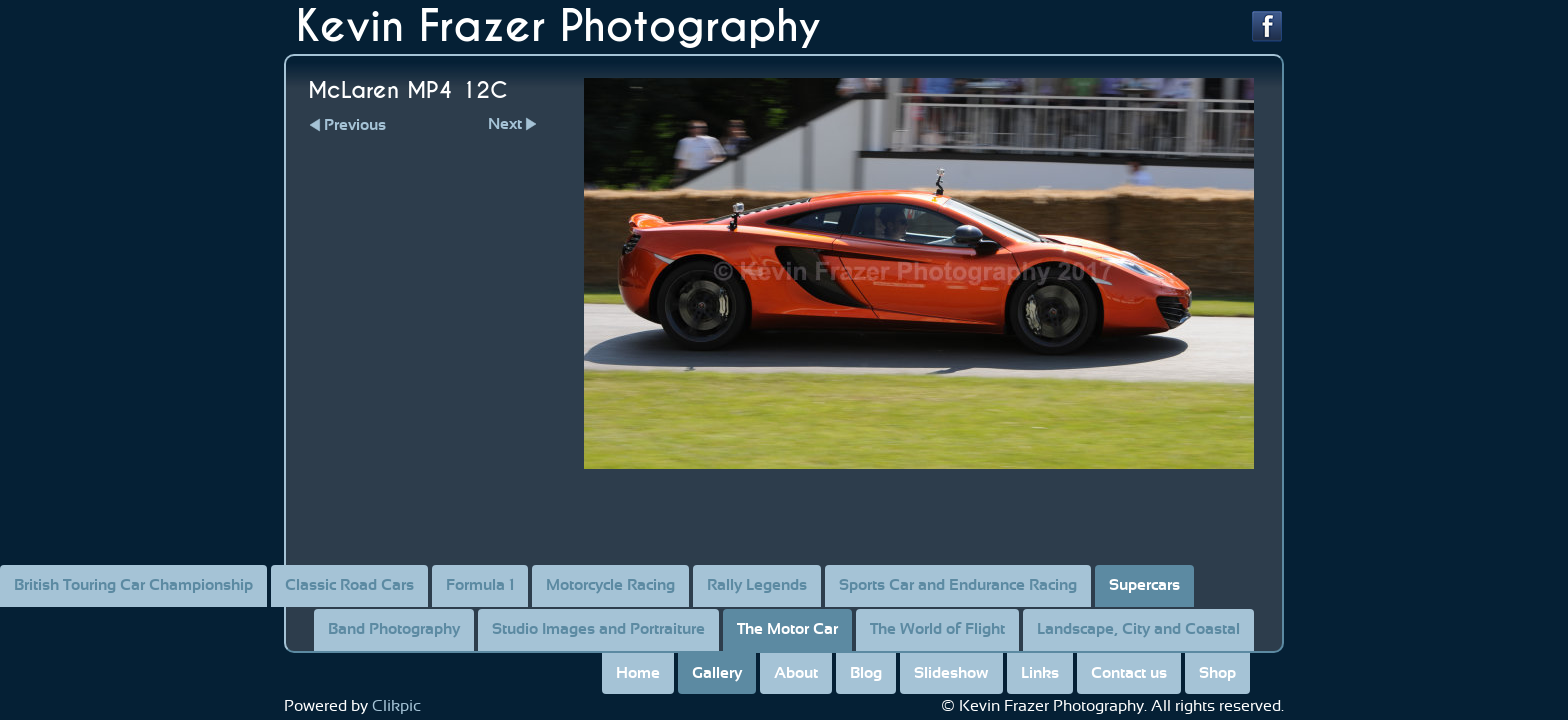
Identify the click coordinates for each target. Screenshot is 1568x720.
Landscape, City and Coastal (1138, 629)
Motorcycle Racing (610, 585)
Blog (866, 673)
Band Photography (394, 629)
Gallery (717, 673)
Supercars (1144, 585)
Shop (1217, 673)
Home (638, 673)
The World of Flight (937, 629)
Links (1040, 673)
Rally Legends (757, 585)
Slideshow (951, 673)
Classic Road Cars (349, 585)
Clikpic (396, 706)
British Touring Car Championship (133, 585)
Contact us (1129, 673)
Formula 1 (480, 585)
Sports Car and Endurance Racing (958, 585)
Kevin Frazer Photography (558, 27)
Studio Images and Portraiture (598, 629)
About (796, 673)
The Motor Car (787, 629)
